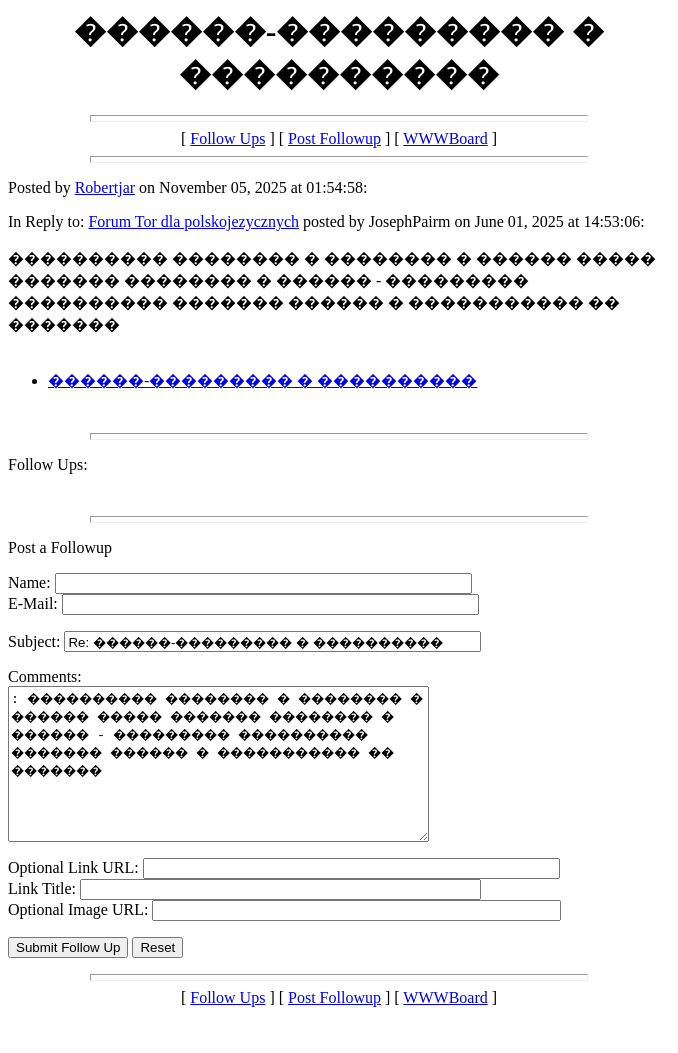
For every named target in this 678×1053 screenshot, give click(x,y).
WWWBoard (445, 138)
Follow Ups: (48, 464)
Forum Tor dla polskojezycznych (193, 221)
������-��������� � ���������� (262, 380)
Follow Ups (227, 138)
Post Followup (334, 138)
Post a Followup (60, 547)
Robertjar (105, 187)
